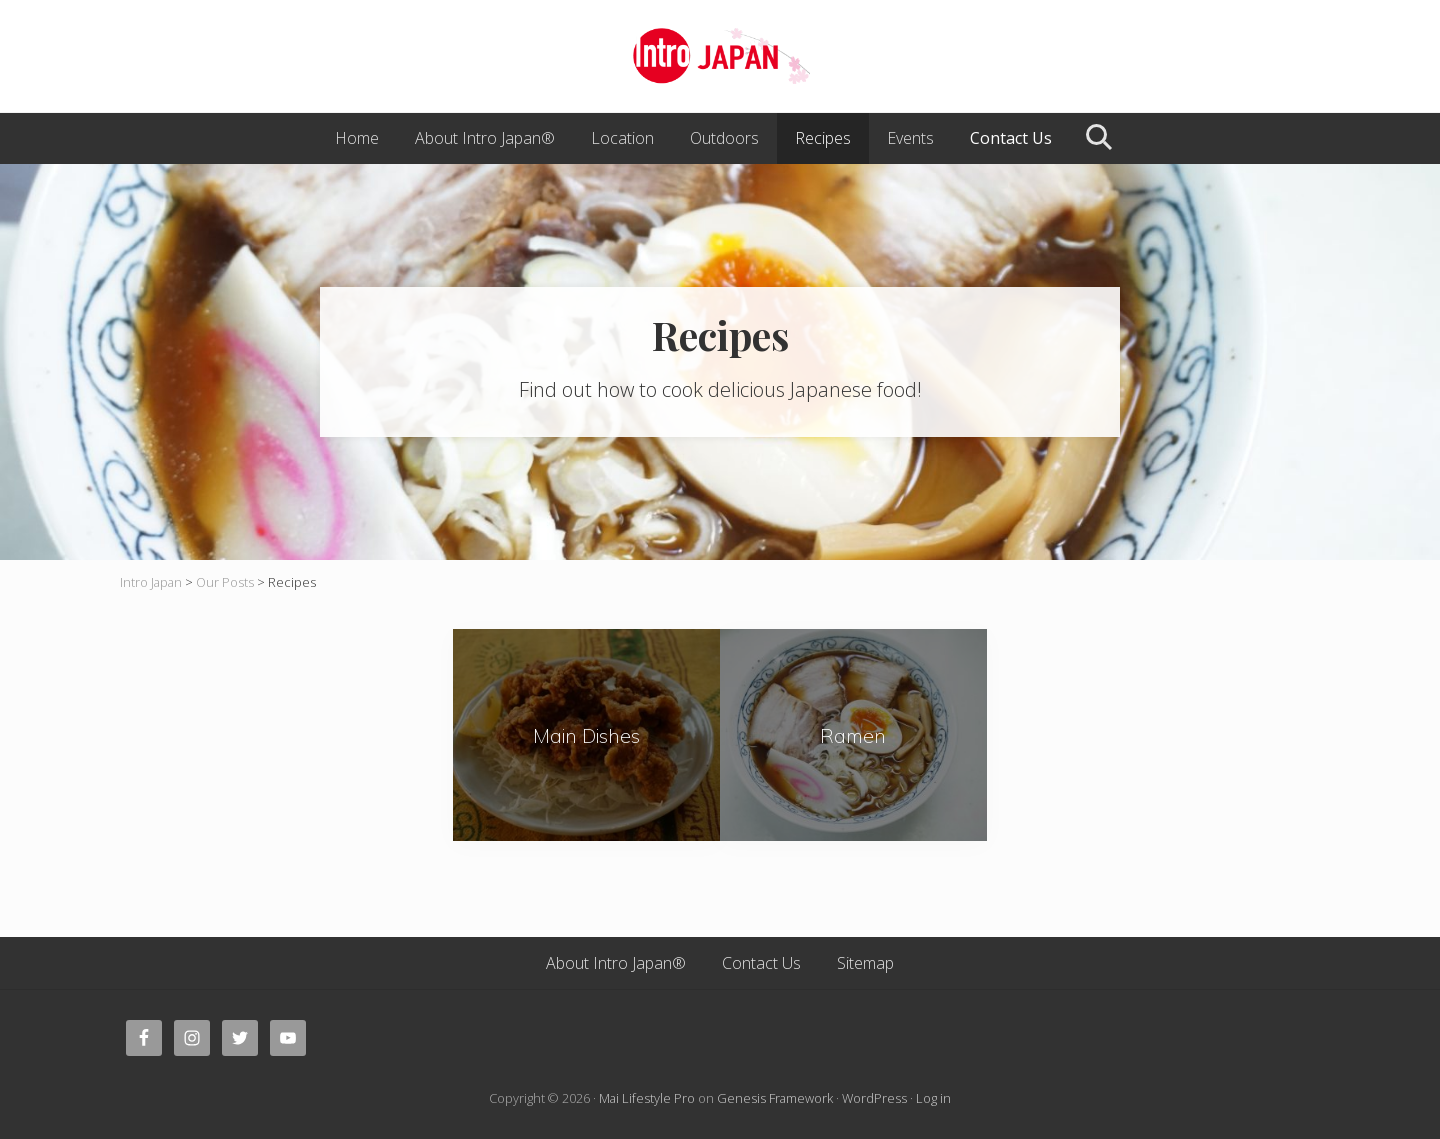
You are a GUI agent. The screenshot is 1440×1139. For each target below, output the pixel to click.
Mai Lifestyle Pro (647, 1098)
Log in (933, 1098)
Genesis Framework (775, 1098)
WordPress (874, 1098)
